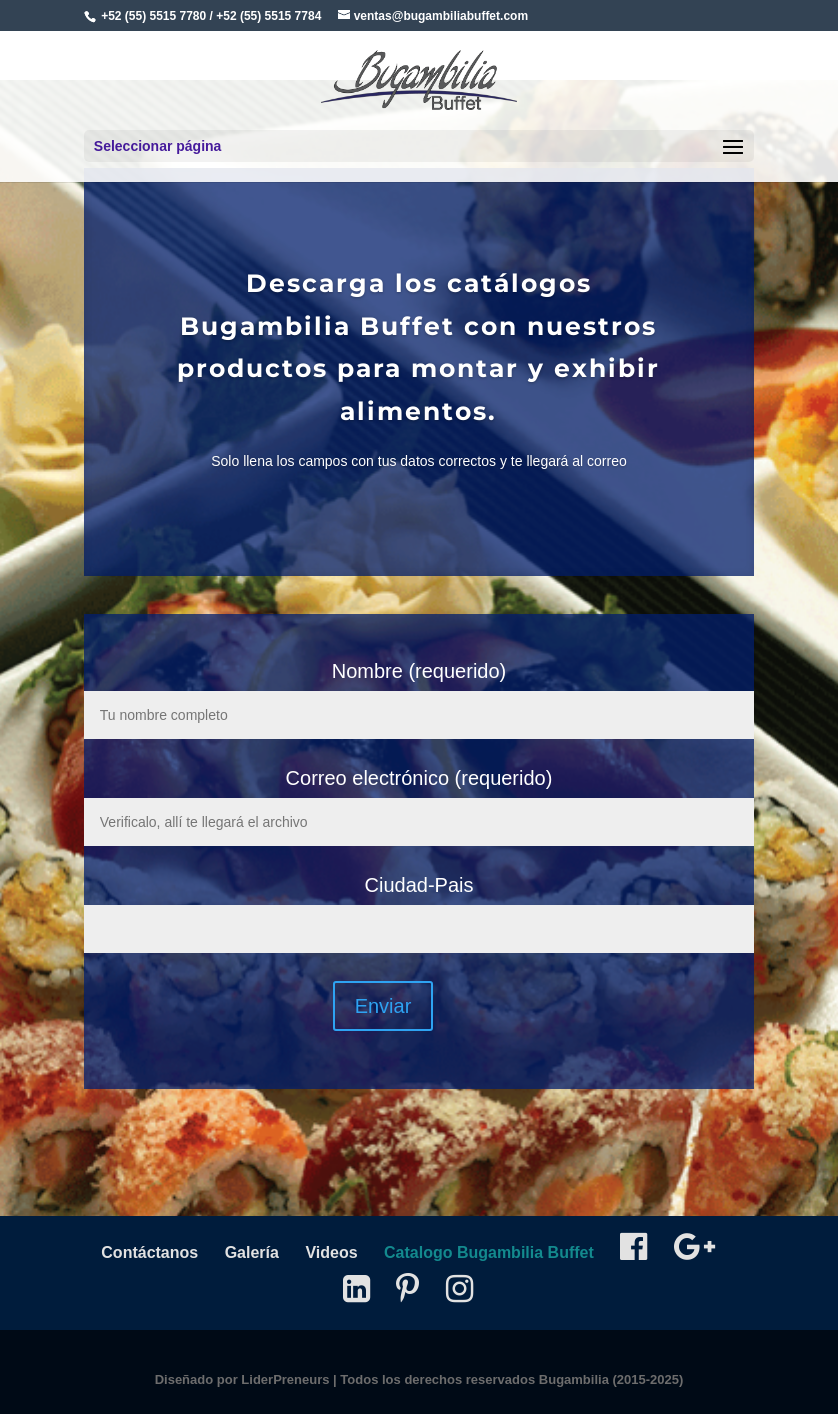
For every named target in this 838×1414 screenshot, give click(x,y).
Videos (331, 1252)
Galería (252, 1252)
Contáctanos (149, 1252)
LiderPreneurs (285, 1379)
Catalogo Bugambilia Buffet (489, 1252)
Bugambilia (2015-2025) (611, 1379)
